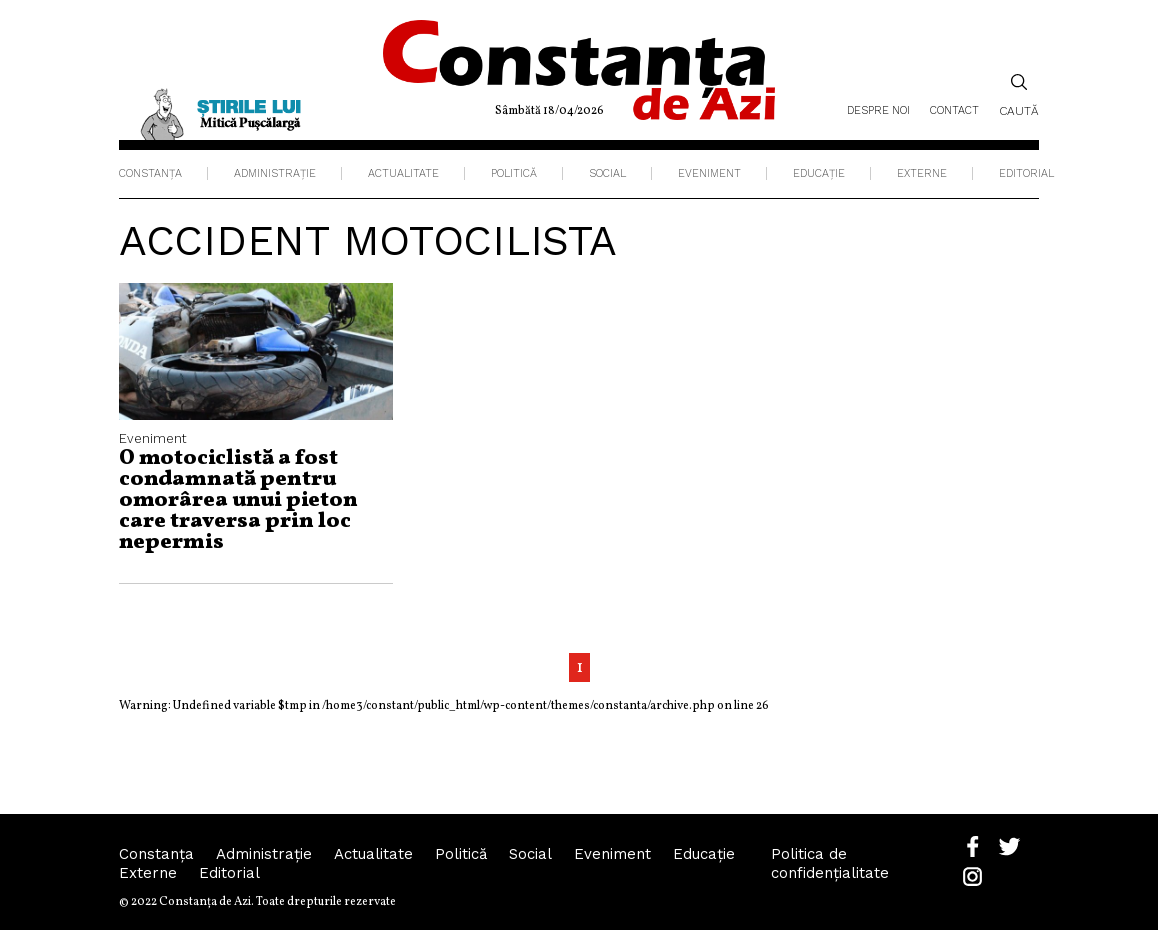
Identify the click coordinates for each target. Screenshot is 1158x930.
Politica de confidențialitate (830, 863)
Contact (954, 110)
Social (607, 173)
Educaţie (819, 173)
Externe (922, 173)
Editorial (1026, 173)
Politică (514, 173)
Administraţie (275, 173)
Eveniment (709, 173)
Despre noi (878, 110)
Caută (1019, 95)
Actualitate (403, 173)
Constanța (150, 173)
